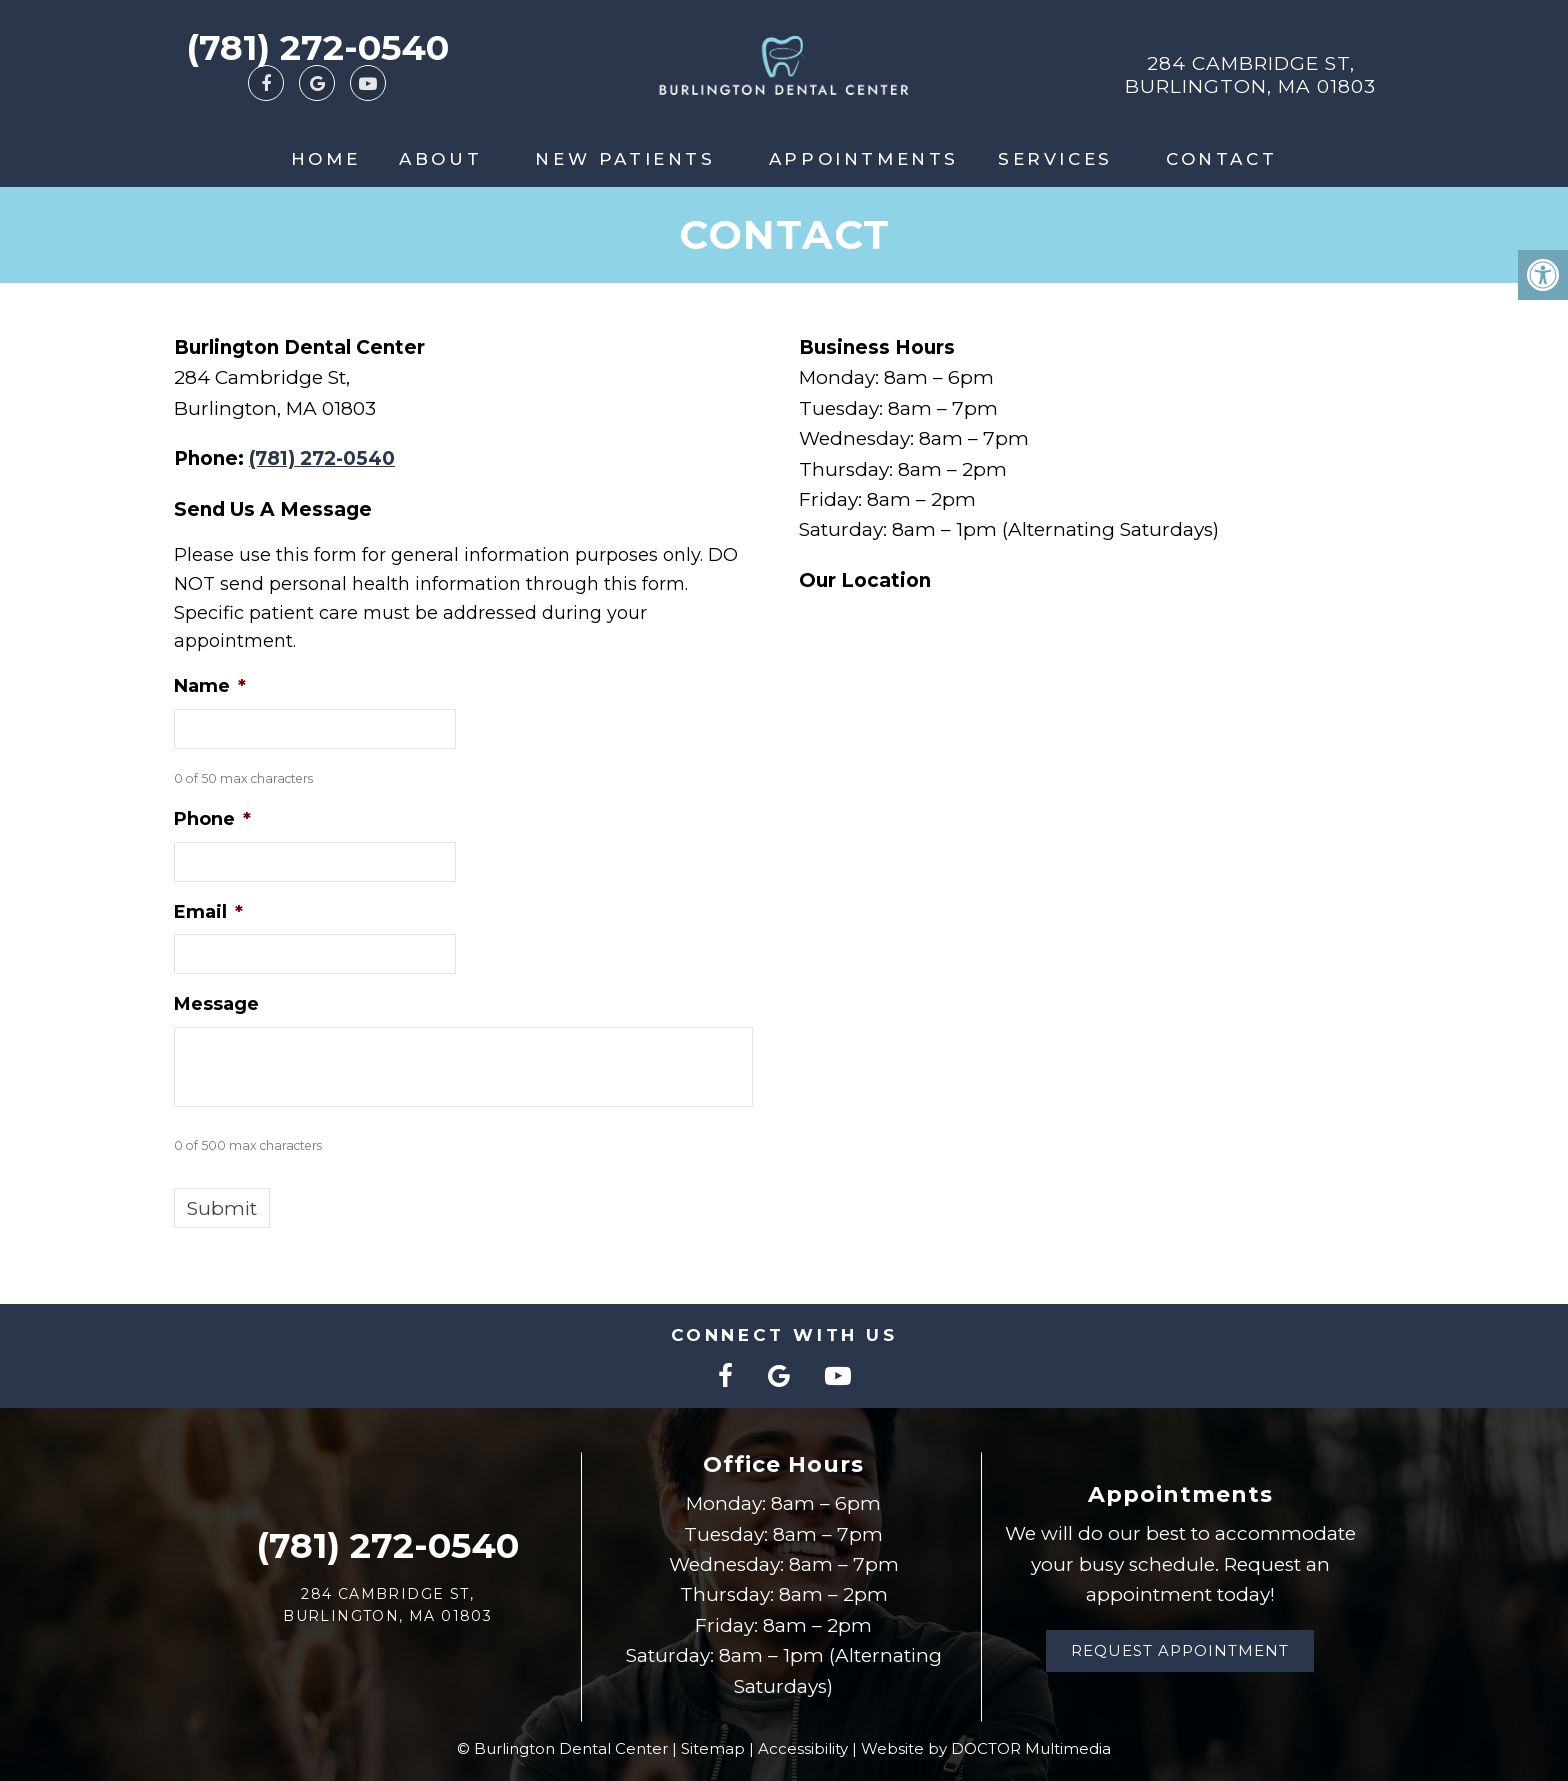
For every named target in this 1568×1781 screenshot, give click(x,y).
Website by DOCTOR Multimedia (986, 1748)
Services (1055, 159)
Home (325, 159)
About (440, 159)
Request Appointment (1180, 1650)
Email (208, 912)
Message (216, 1004)
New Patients (625, 159)
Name (210, 686)
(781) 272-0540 (317, 47)
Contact (1221, 159)
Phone (212, 819)
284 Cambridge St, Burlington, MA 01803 (1250, 75)
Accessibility (803, 1748)
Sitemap (713, 1748)
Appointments (864, 159)
